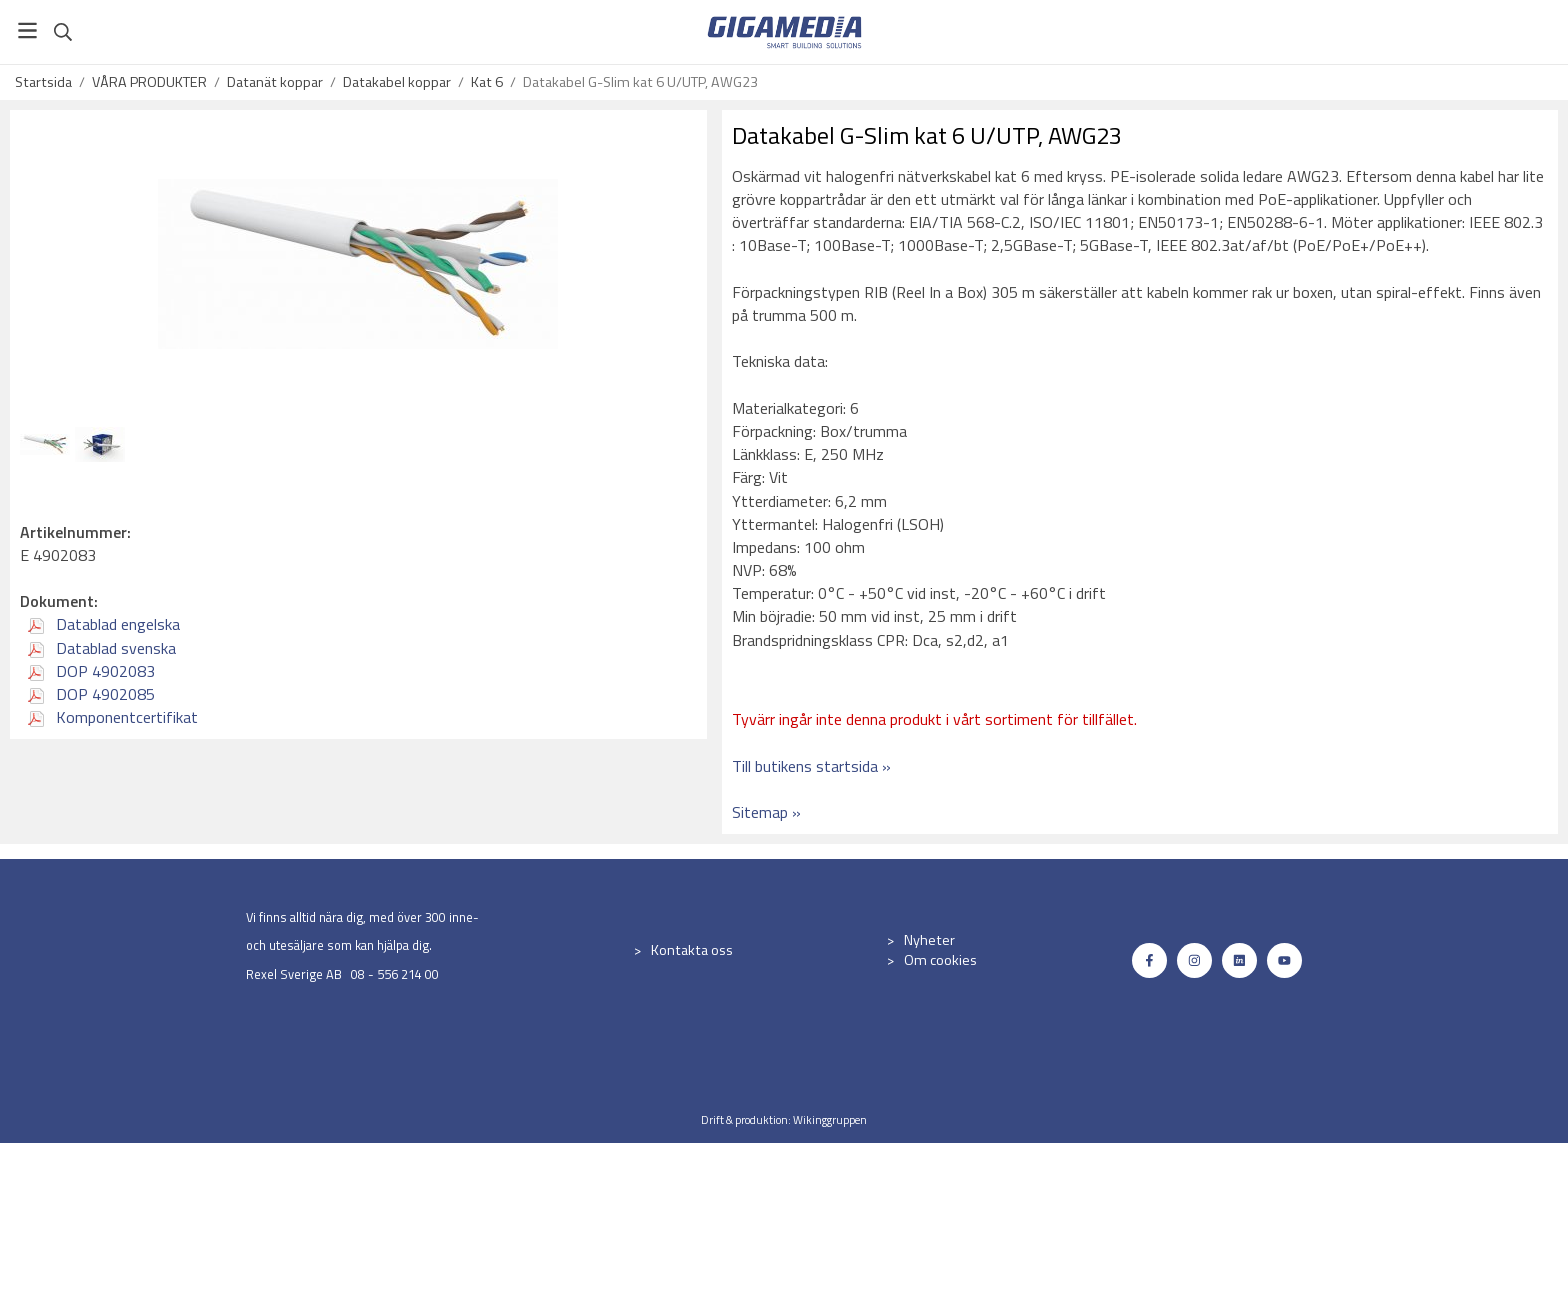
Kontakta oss (692, 950)
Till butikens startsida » (811, 766)
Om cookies (940, 960)
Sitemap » (766, 812)
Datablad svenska (102, 648)
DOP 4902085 (91, 694)
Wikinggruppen (830, 1119)
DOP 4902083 (91, 671)
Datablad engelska (104, 624)
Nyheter (929, 940)
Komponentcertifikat (113, 717)
